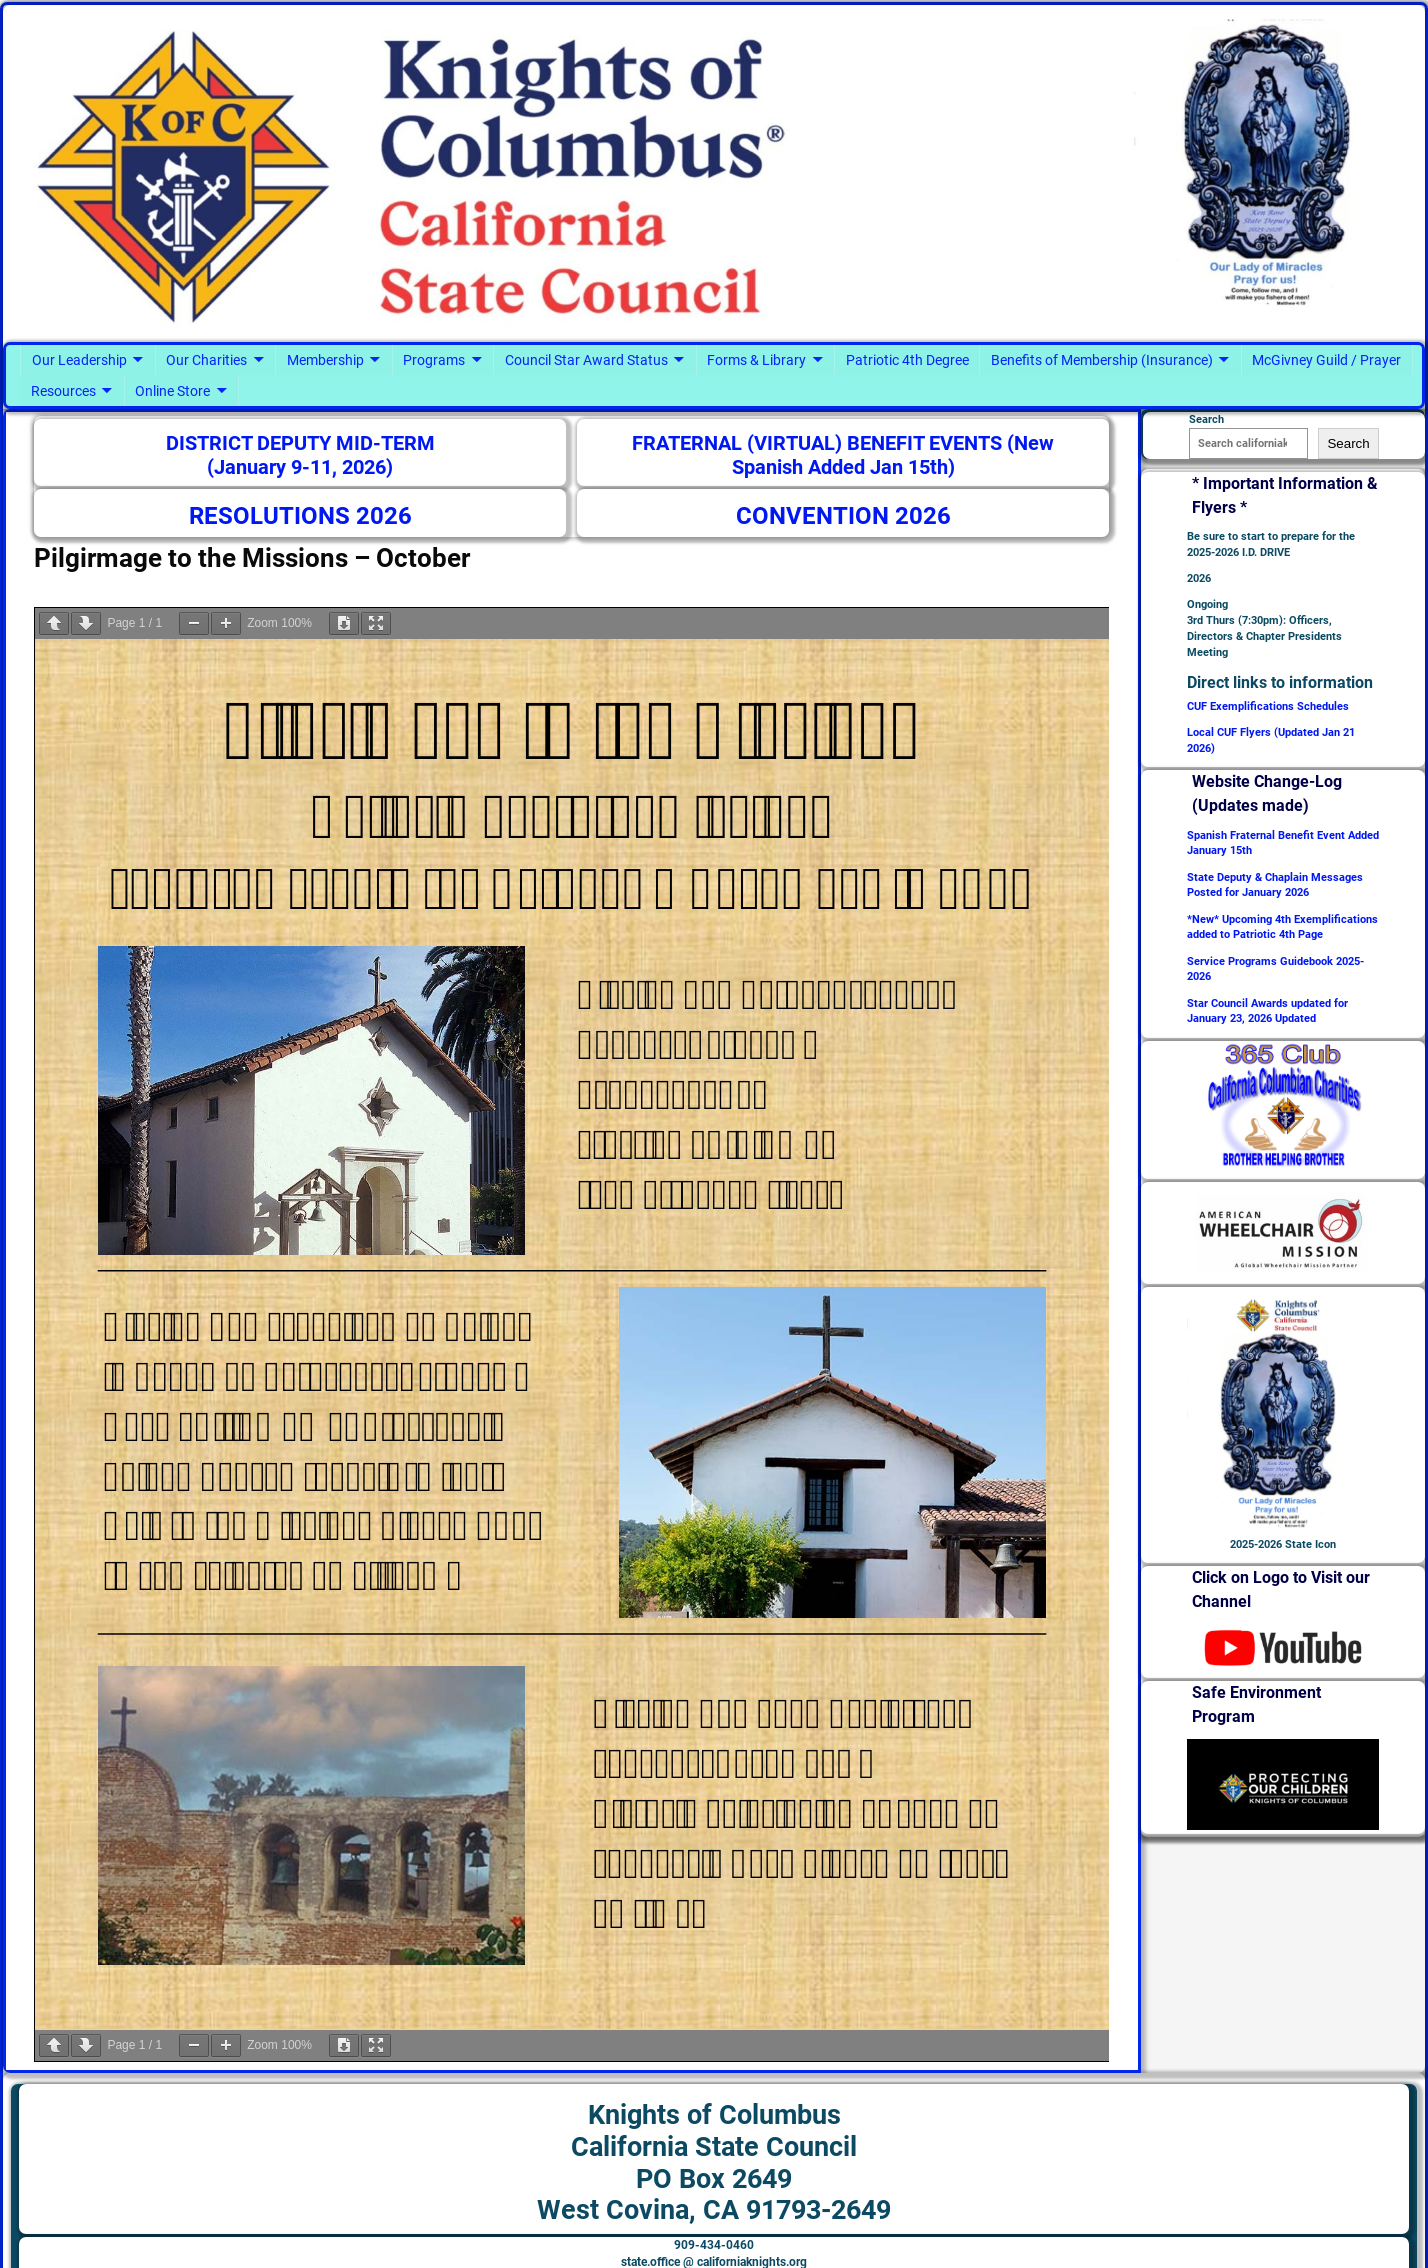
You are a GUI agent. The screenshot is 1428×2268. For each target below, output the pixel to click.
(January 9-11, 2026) (300, 467)
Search (1348, 443)
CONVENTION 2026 (843, 516)
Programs (434, 360)
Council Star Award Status (586, 360)
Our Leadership (79, 360)
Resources (63, 391)
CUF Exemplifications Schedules (1268, 706)
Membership (325, 360)
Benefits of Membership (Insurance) (1102, 360)
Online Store (172, 391)
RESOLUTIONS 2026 (300, 516)
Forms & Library (756, 360)
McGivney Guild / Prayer (1326, 360)
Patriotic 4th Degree (907, 360)
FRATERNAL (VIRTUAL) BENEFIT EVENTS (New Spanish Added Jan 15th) (843, 455)
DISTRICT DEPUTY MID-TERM (300, 443)
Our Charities (206, 360)
